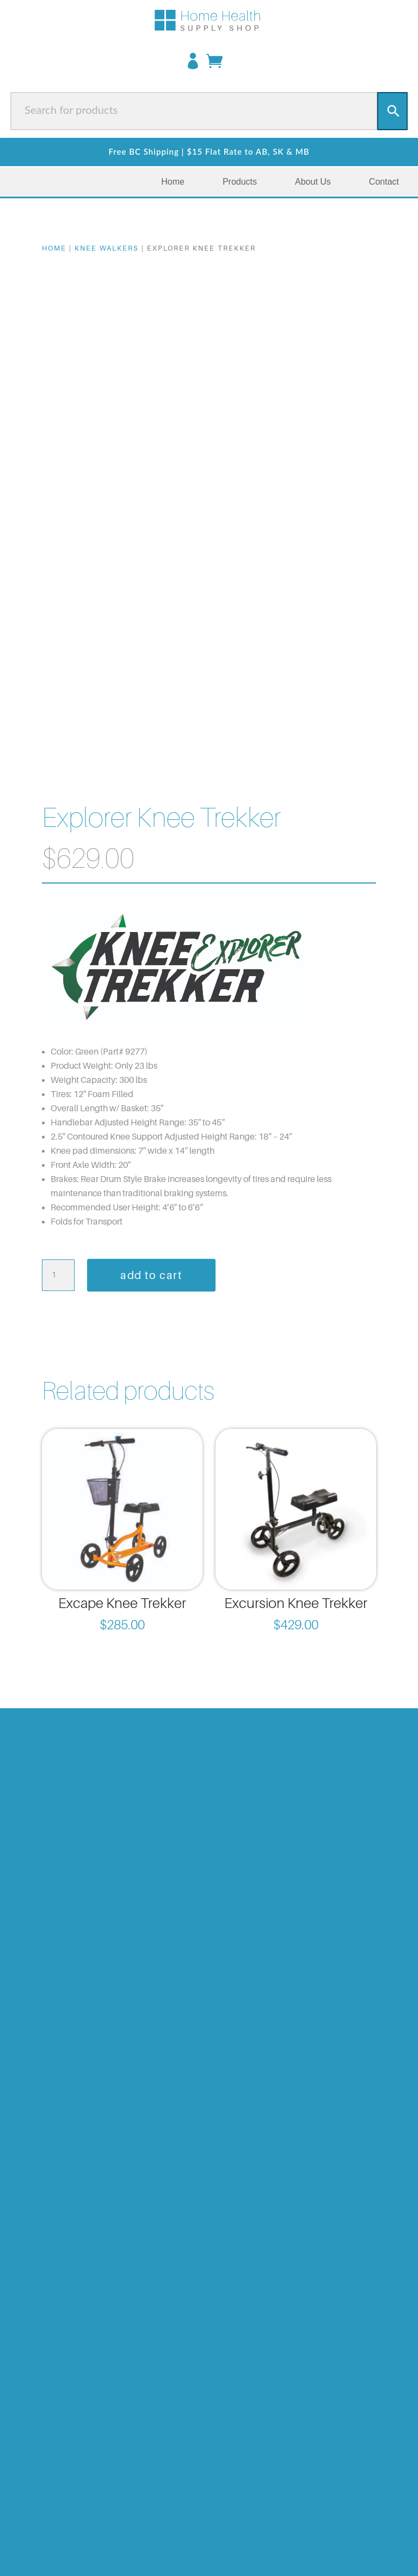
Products (240, 181)
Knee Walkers (107, 248)
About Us (313, 181)
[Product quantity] (58, 1275)
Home (173, 181)
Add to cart (151, 1275)
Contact (384, 181)
